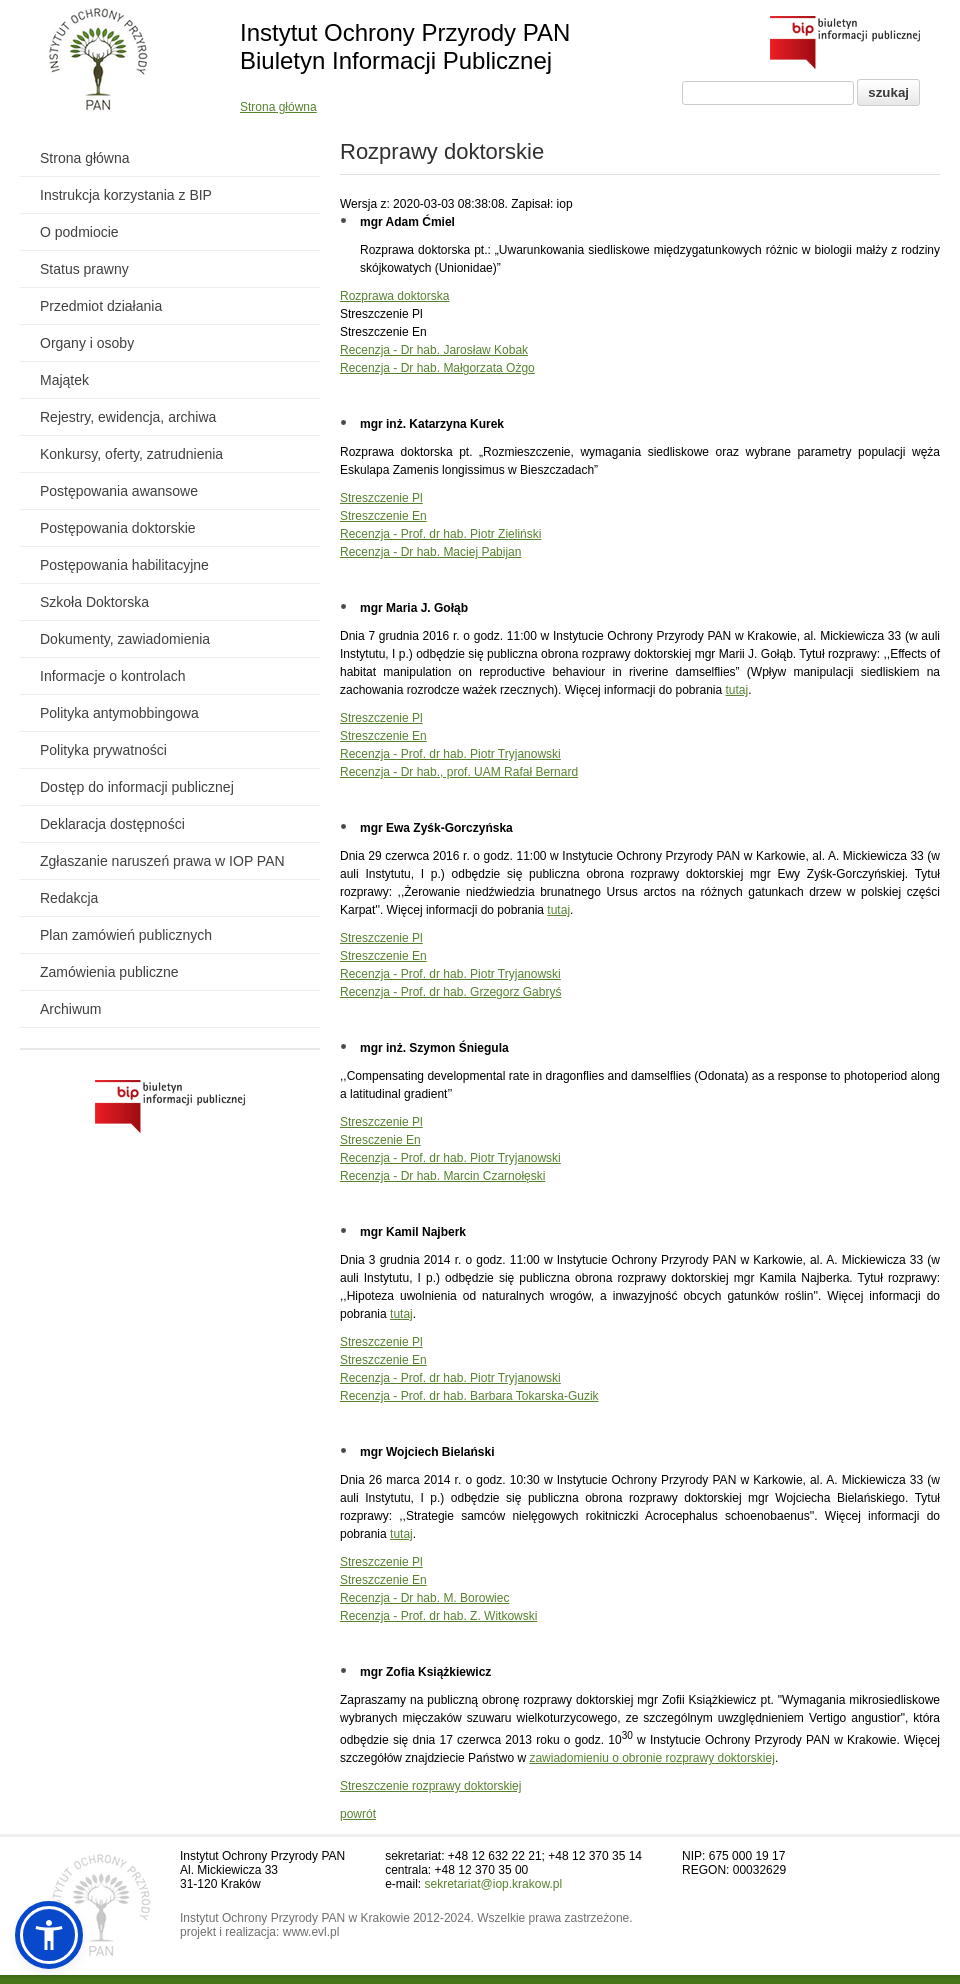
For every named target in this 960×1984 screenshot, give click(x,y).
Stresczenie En (380, 1140)
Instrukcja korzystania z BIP (126, 195)
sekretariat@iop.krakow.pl (494, 1884)
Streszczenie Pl (381, 498)
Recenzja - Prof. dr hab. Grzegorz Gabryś (450, 992)
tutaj (737, 690)
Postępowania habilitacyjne (124, 565)
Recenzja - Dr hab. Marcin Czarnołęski (442, 1176)
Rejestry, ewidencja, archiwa (128, 417)
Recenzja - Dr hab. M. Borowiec (424, 1598)
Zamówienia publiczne (109, 972)
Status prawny (84, 269)
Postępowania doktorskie (118, 528)
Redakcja (69, 898)
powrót (358, 1814)
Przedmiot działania (101, 306)
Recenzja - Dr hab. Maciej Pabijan (430, 552)
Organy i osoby (87, 343)
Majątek (64, 380)
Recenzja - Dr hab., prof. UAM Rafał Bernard (459, 772)
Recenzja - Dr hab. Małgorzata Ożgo (437, 368)
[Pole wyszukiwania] (768, 93)
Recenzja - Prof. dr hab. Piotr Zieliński (440, 534)
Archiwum (70, 1009)
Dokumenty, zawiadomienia (125, 639)
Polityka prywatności (103, 750)
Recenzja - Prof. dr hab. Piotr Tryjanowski (450, 754)
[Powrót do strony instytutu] (98, 61)
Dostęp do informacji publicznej (137, 787)
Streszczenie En (383, 516)
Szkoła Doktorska (94, 602)
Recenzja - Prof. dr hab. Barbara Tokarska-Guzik (469, 1396)
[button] (49, 1935)
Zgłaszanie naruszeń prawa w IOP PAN (162, 861)
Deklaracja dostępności (112, 824)
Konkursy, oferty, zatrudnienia (131, 454)
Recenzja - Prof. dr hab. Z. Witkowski (438, 1616)
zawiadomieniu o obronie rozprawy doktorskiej (651, 1758)
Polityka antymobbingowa (119, 713)
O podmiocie (79, 232)
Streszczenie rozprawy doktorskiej (430, 1786)
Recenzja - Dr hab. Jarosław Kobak (434, 350)
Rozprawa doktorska (394, 296)
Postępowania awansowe (119, 491)
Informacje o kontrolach (113, 676)
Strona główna (278, 107)
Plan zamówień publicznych (126, 935)
